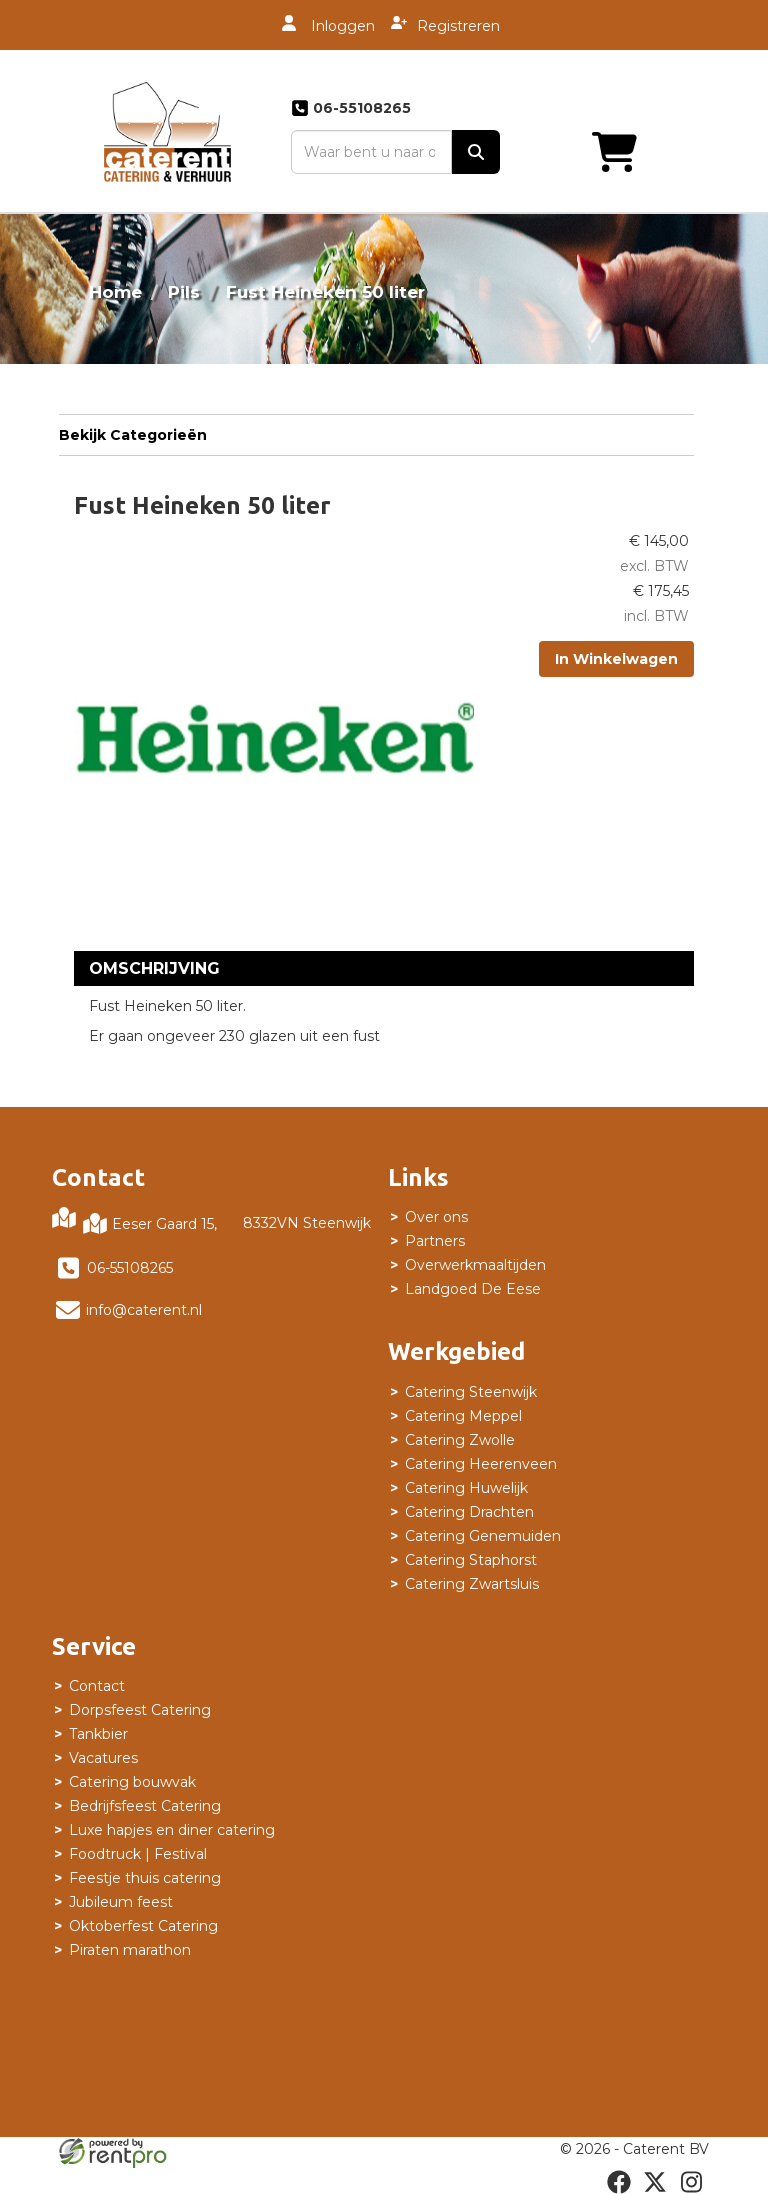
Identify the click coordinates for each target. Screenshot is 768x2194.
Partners (435, 1241)
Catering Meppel (463, 1416)
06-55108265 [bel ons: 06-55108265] (130, 1268)
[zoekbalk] (371, 152)
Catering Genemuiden (483, 1536)
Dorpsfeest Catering (140, 1710)
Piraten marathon (130, 1950)
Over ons (436, 1217)
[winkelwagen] (574, 152)
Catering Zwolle (460, 1440)
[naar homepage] (167, 131)
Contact (97, 1686)
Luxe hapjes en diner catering (172, 1830)
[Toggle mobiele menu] (671, 152)
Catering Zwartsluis (472, 1584)
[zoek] (476, 152)
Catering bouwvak (132, 1782)
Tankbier (98, 1734)
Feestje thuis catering (145, 1878)
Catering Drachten (469, 1512)
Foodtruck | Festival (138, 1854)
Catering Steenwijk (471, 1392)
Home (115, 292)
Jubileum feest (121, 1902)
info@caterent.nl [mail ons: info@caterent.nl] (144, 1310)
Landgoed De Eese (473, 1289)
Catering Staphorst (471, 1560)
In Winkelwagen (616, 659)
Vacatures (103, 1758)
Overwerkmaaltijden (475, 1265)
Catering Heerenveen (481, 1464)
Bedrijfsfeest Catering (145, 1806)
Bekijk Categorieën (376, 434)
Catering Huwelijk (466, 1488)
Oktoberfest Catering (143, 1926)
